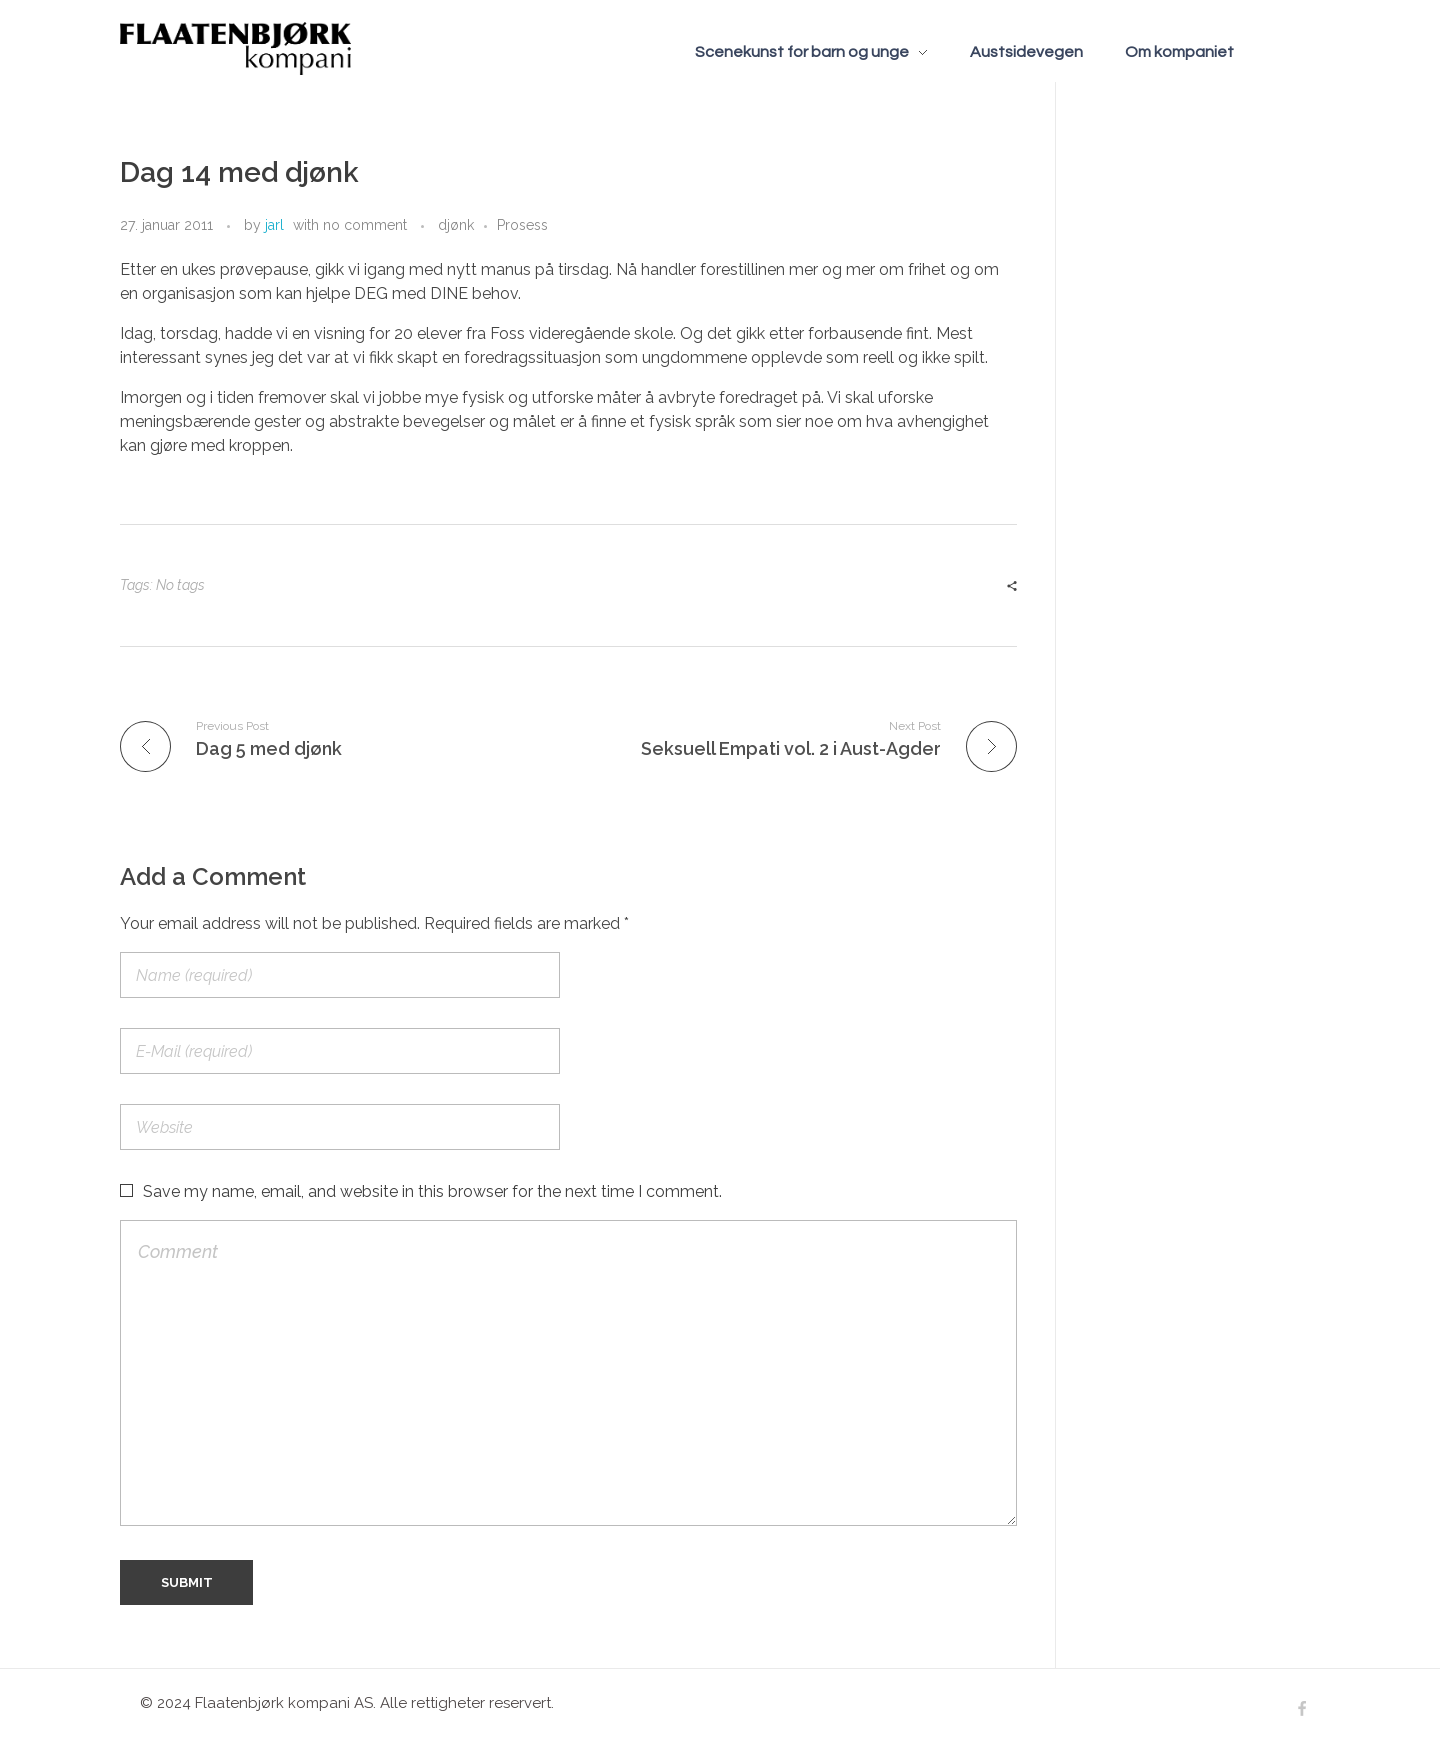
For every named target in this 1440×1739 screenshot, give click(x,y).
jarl (274, 225)
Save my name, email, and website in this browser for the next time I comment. (432, 1191)
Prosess (522, 225)
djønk (456, 225)
